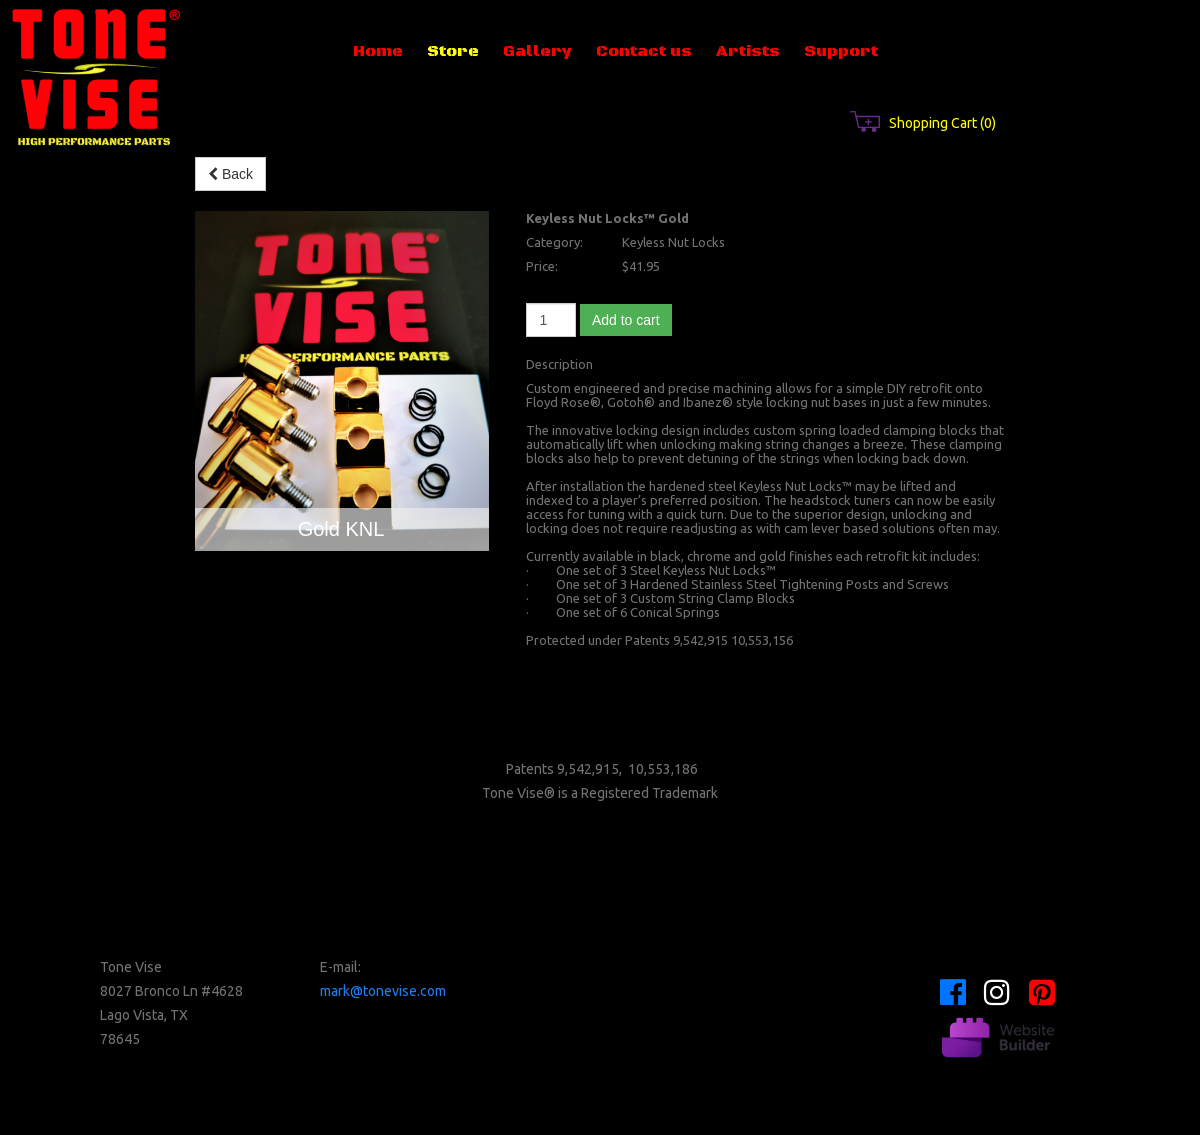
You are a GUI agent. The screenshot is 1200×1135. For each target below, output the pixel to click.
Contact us (644, 51)
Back (230, 174)
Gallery (537, 51)
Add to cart (626, 320)
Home (378, 51)
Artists (748, 51)
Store (453, 51)
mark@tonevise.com (383, 991)
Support (841, 51)
